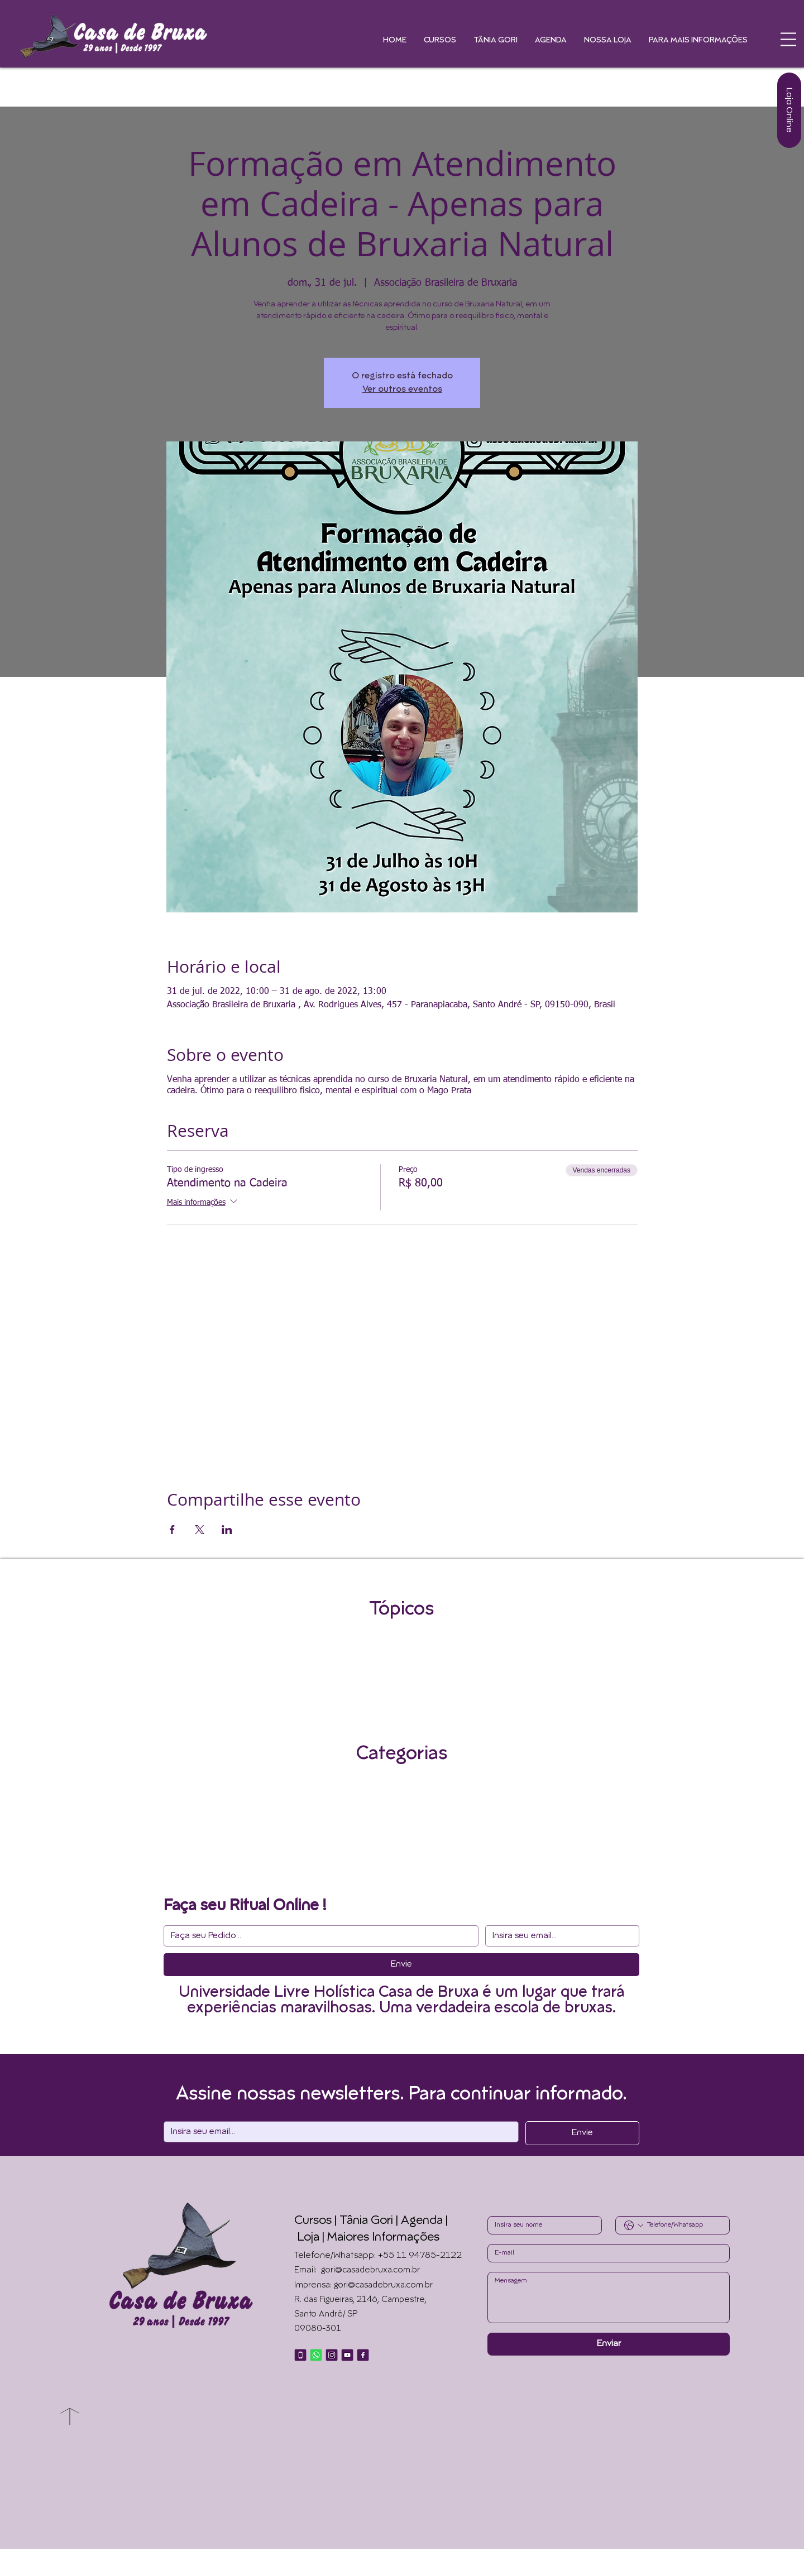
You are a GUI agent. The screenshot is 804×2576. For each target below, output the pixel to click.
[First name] (541, 2225)
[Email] (559, 1936)
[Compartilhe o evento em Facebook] (172, 1529)
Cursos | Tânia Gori (343, 2221)
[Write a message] (608, 2297)
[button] (788, 39)
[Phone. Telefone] (683, 2225)
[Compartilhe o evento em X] (199, 1529)
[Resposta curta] (317, 1936)
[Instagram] (332, 2355)
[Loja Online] (789, 110)
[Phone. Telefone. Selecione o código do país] (634, 2225)
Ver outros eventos (402, 389)
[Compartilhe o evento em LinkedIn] (227, 1529)
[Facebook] (363, 2355)
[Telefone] (300, 2355)
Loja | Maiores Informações (368, 2238)
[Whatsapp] (316, 2355)
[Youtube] (347, 2355)
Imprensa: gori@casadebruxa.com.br (363, 2285)
